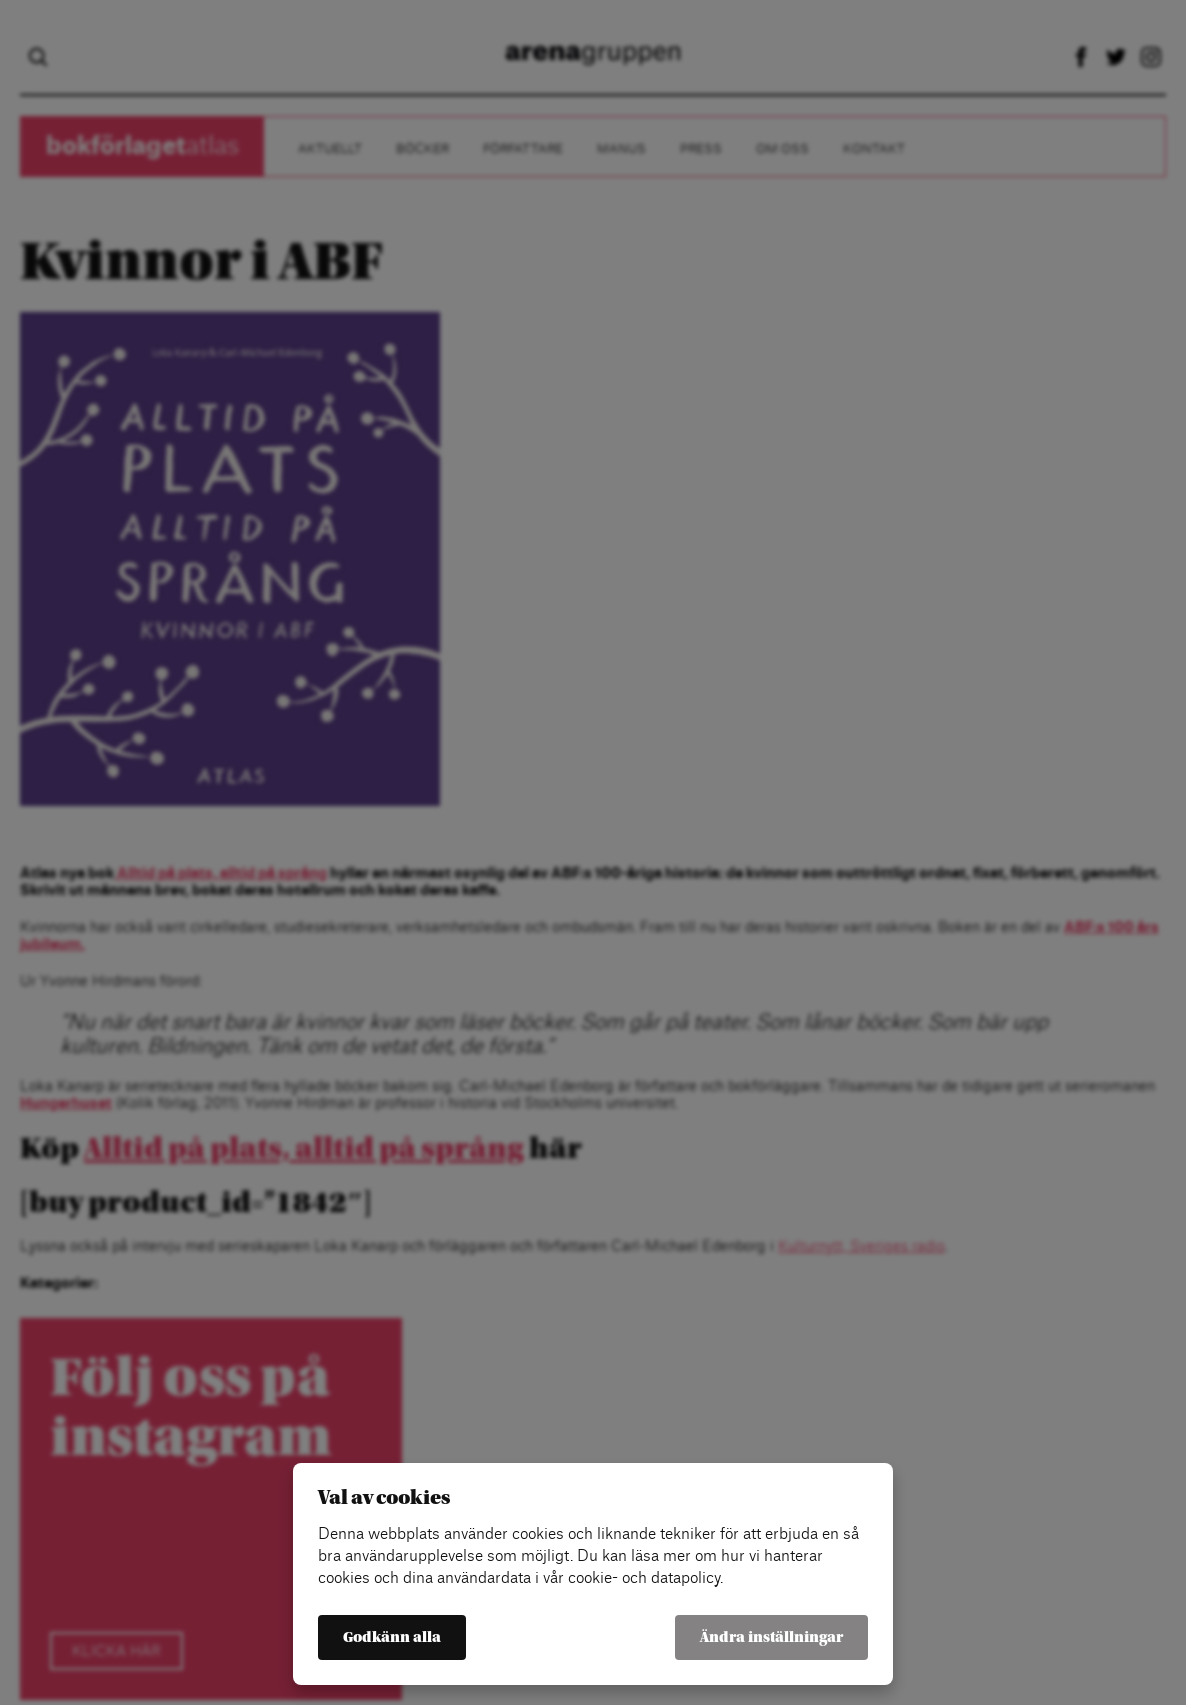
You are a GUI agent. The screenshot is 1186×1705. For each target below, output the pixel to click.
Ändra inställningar (771, 1637)
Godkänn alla (392, 1637)
